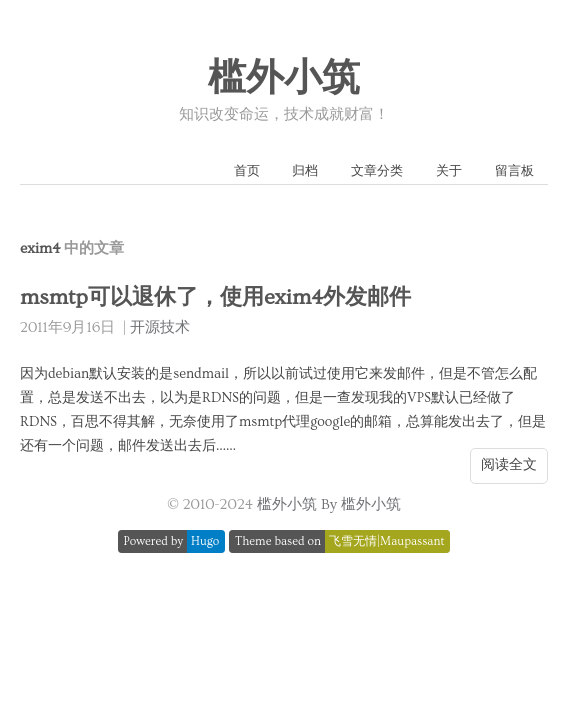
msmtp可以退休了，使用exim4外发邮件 (215, 297)
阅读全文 (509, 465)
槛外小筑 (284, 79)
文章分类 (377, 171)
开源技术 (160, 327)
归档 (305, 171)
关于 (449, 171)
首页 (247, 171)
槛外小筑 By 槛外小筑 (329, 504)
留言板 (514, 171)
